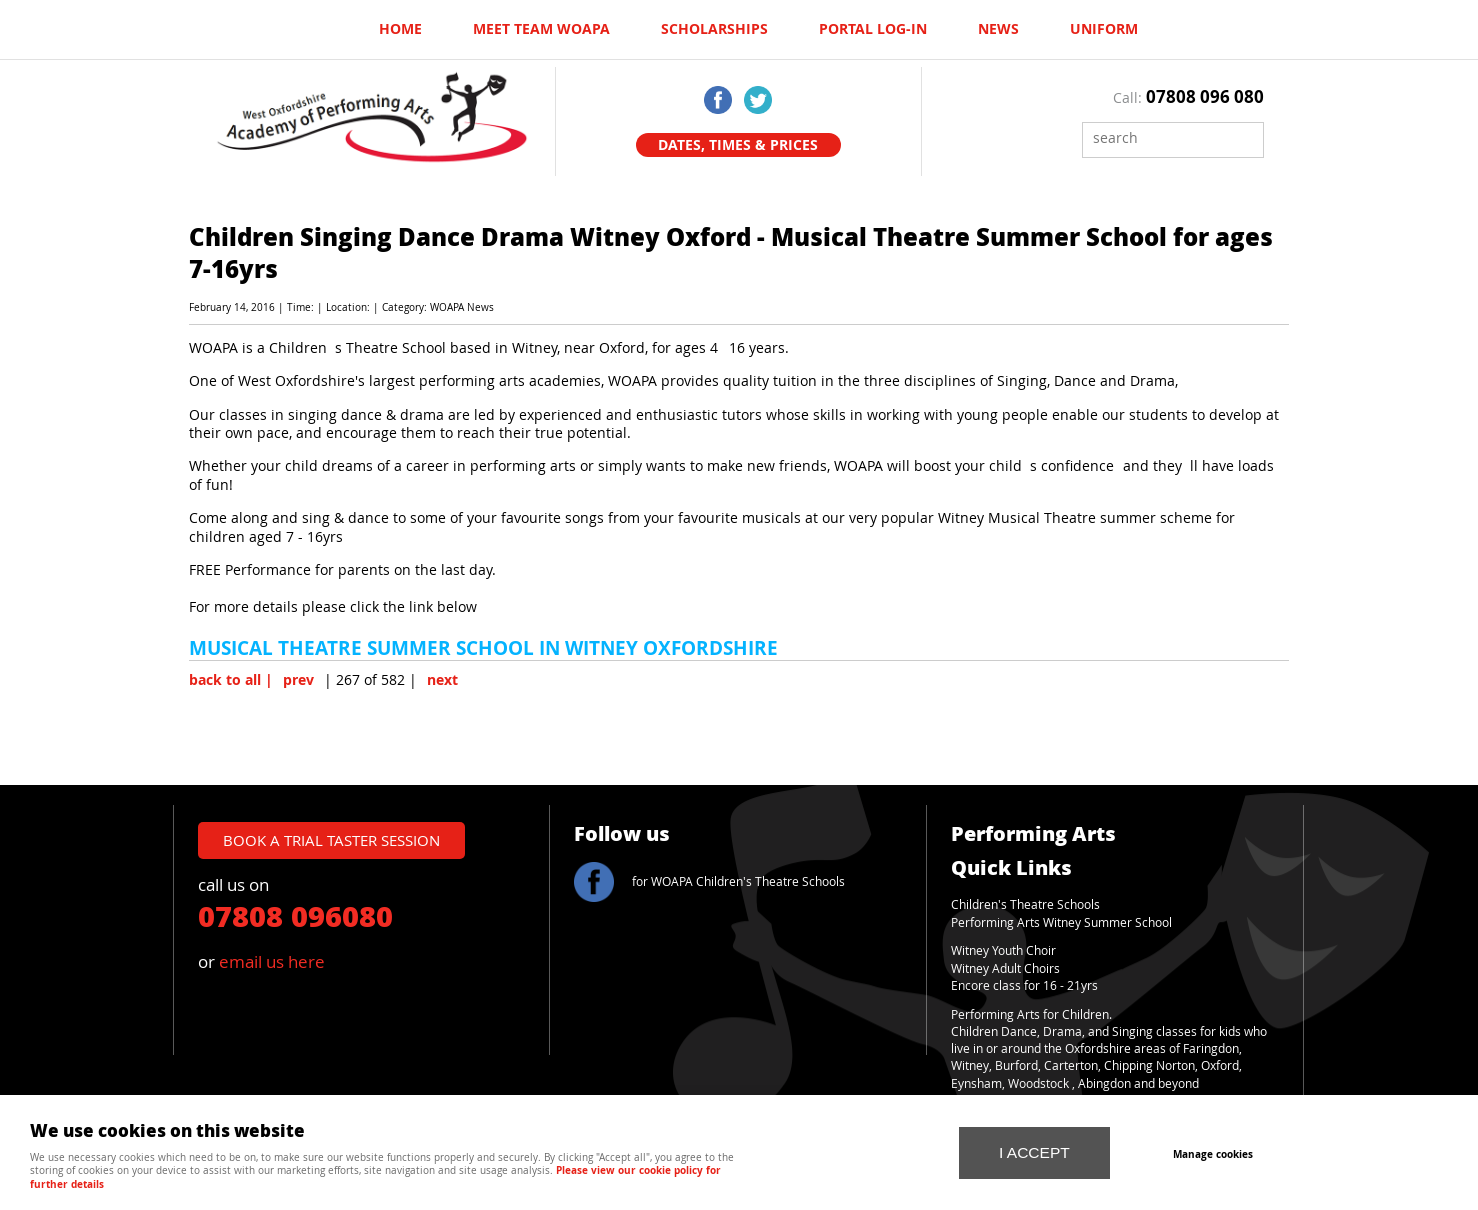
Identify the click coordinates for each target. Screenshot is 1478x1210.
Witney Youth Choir (1003, 950)
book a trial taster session (331, 840)
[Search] (1158, 137)
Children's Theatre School (1022, 904)
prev (298, 680)
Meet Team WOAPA (541, 29)
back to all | (231, 680)
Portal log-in (873, 29)
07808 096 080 (1205, 96)
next (442, 680)
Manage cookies (1213, 1154)
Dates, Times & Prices (738, 145)
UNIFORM (1104, 29)
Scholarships (714, 29)
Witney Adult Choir (1002, 968)
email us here (272, 961)
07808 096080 (295, 915)
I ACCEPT (1034, 1152)
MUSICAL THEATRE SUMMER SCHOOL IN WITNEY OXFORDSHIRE (483, 648)
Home (400, 29)
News (998, 29)
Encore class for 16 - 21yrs (1024, 985)
